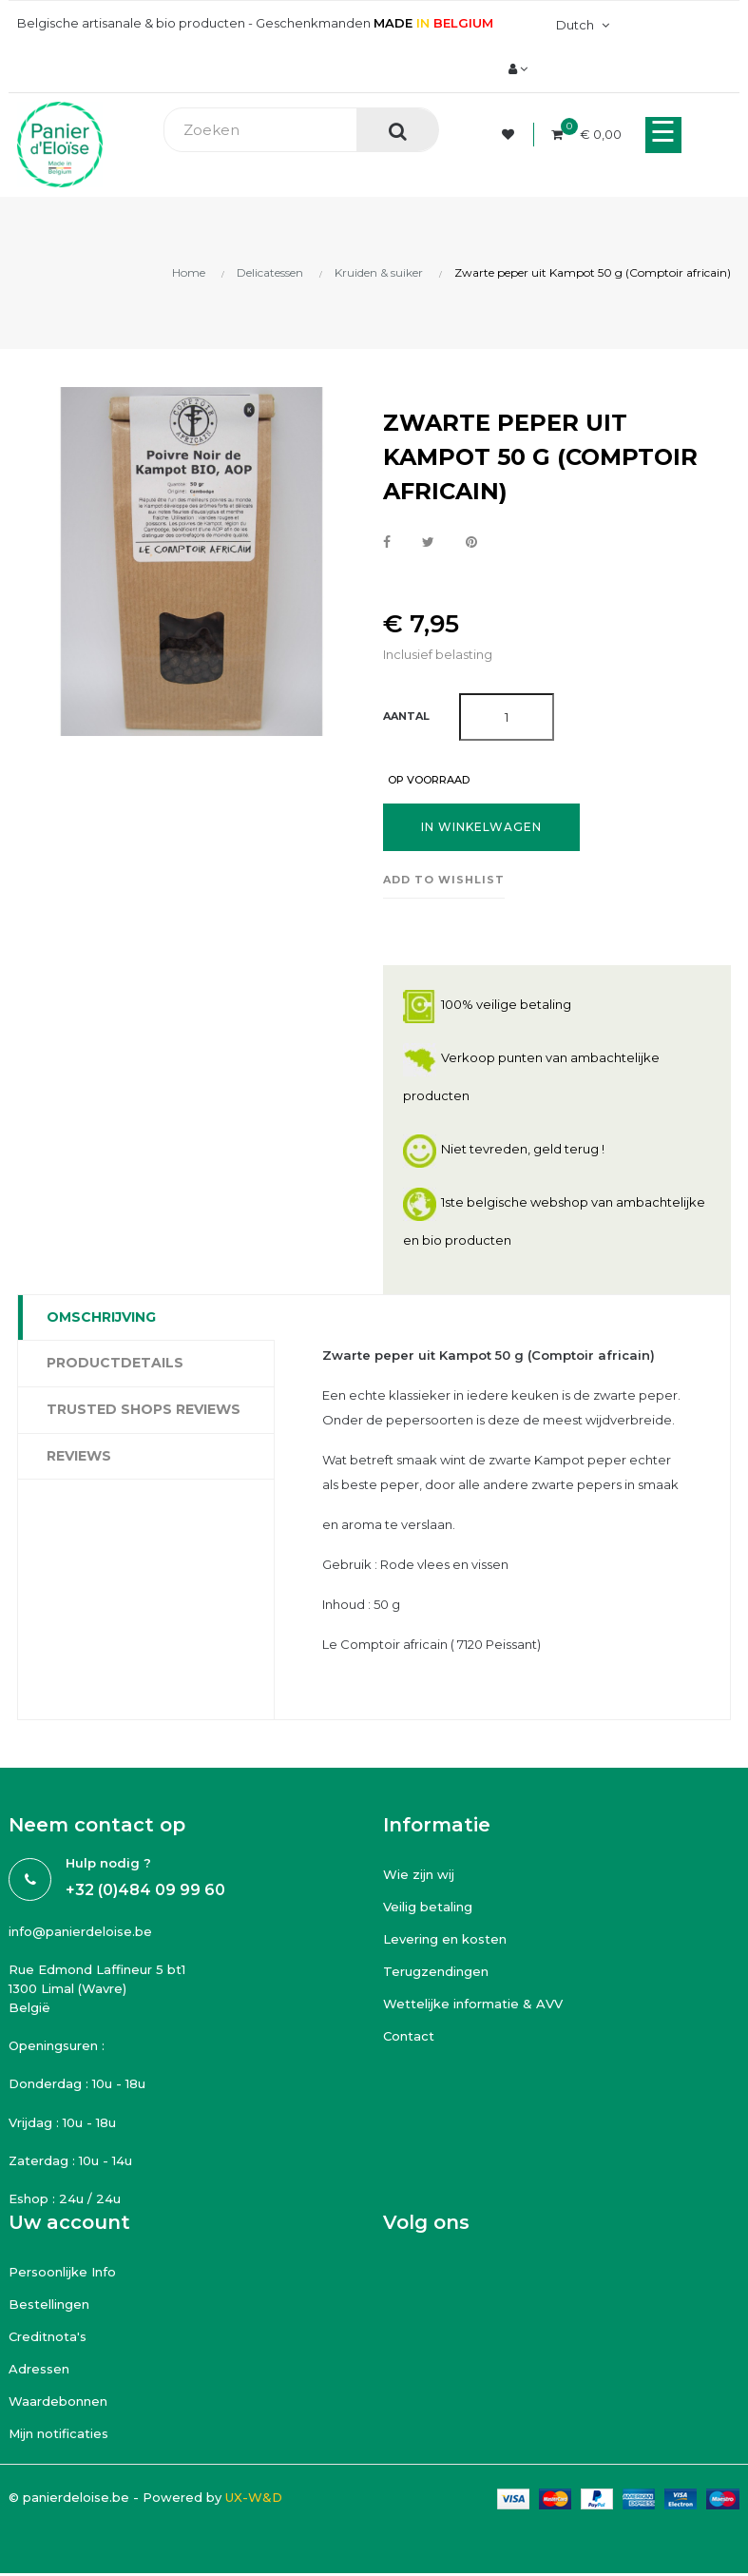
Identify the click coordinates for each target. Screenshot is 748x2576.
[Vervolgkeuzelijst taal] (580, 24)
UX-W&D (253, 2497)
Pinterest (471, 543)
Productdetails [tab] (115, 1362)
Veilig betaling (427, 1906)
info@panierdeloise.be (80, 1931)
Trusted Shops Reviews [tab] (143, 1409)
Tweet (428, 543)
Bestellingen (49, 2304)
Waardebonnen (58, 2401)
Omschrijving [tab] (101, 1317)
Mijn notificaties (58, 2433)
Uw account (69, 2222)
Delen (387, 543)
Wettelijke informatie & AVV (473, 2003)
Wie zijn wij (418, 1874)
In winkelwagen (481, 827)
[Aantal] (506, 717)
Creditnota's (47, 2336)
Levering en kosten (445, 1939)
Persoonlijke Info (62, 2271)
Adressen (39, 2368)
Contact (408, 2035)
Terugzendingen (436, 1971)
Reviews (79, 1455)
